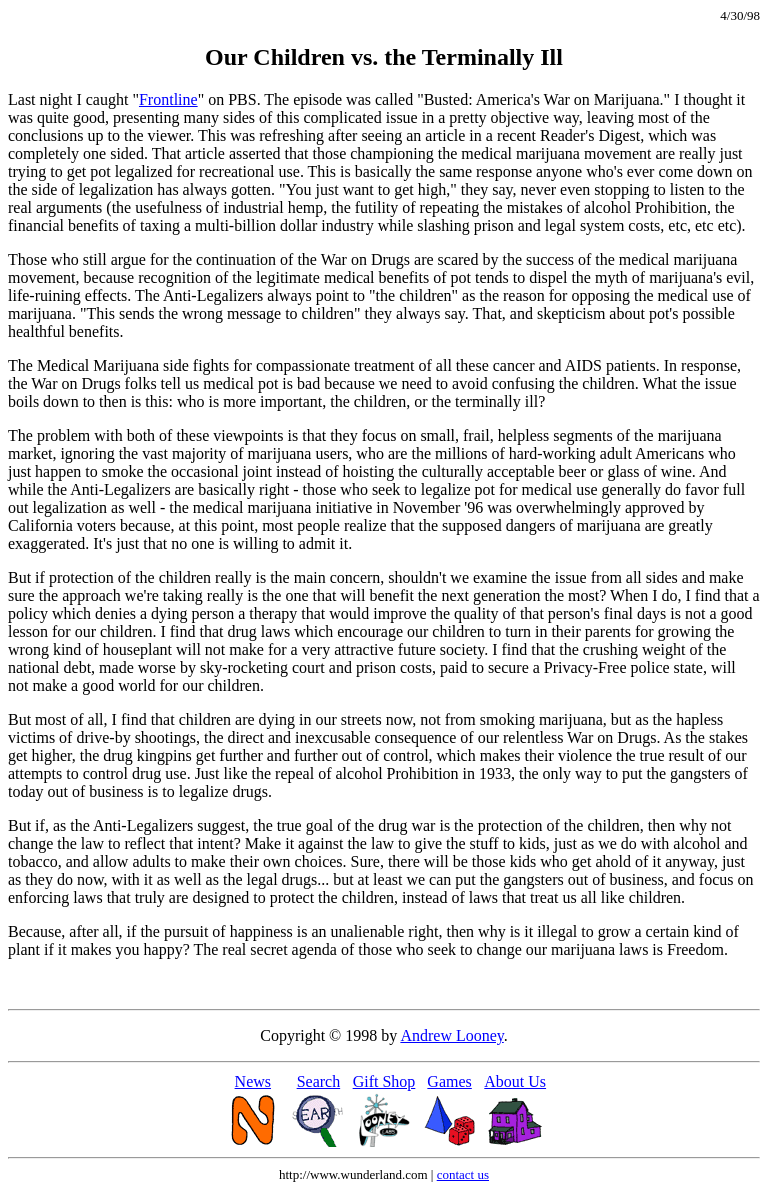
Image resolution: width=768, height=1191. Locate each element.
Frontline (168, 99)
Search (319, 1081)
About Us (515, 1081)
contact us (463, 1174)
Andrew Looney (451, 1035)
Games (449, 1081)
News (253, 1081)
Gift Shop (384, 1081)
